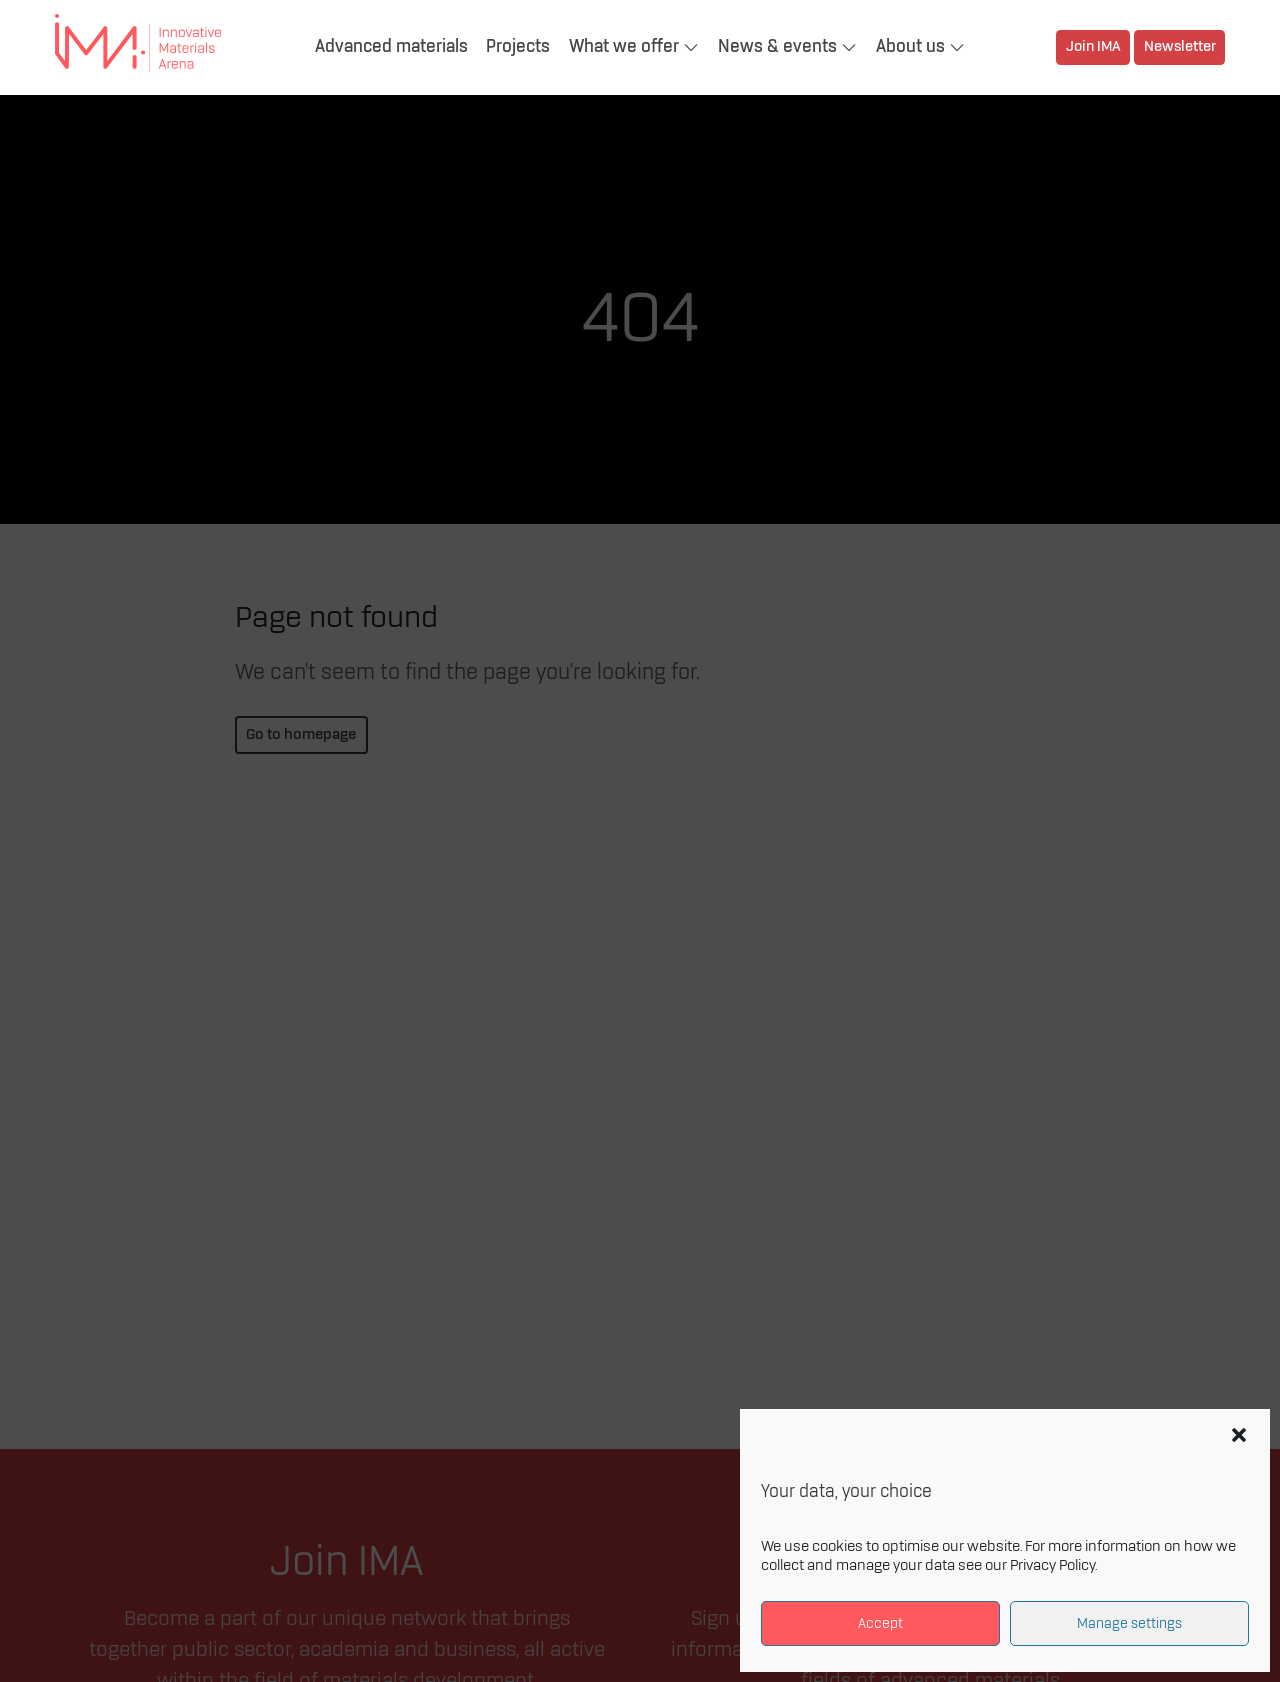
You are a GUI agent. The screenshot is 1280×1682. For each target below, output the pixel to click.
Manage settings (1129, 1623)
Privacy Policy (1052, 1566)
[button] (1239, 1435)
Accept (880, 1623)
